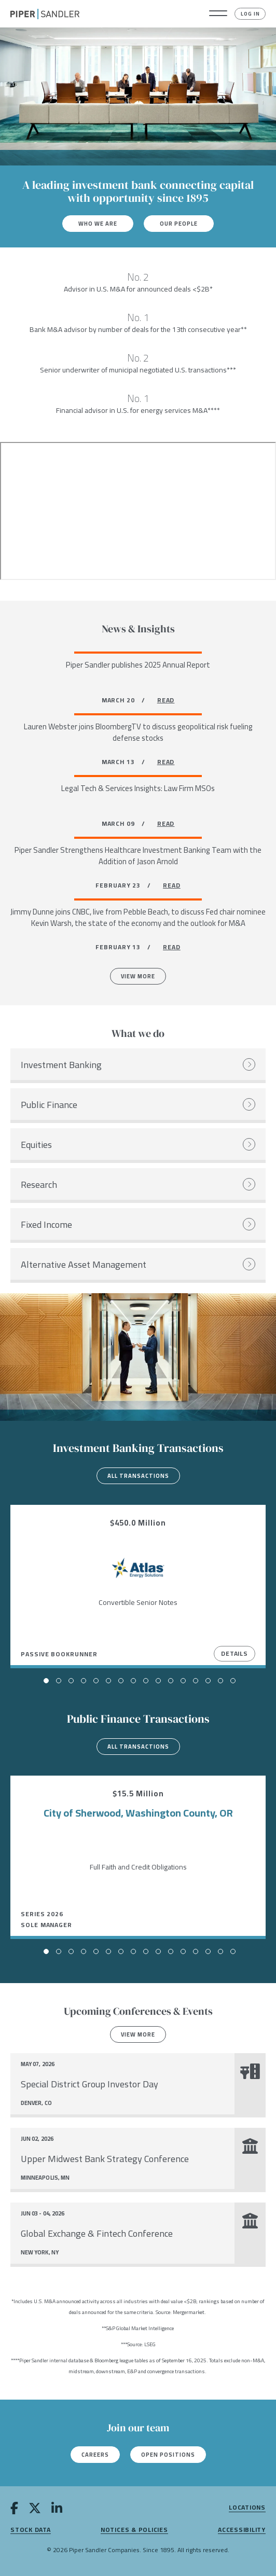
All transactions (138, 1476)
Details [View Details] (234, 1653)
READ (166, 700)
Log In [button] (250, 14)
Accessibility (242, 2530)
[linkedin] (56, 2510)
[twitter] (35, 2510)
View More (138, 976)
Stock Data (30, 2530)
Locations (247, 2508)
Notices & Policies (134, 2530)
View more (138, 2034)
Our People (179, 223)
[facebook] (14, 2510)
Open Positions (168, 2454)
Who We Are (97, 223)
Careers (95, 2454)
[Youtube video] (138, 511)
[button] (218, 14)
